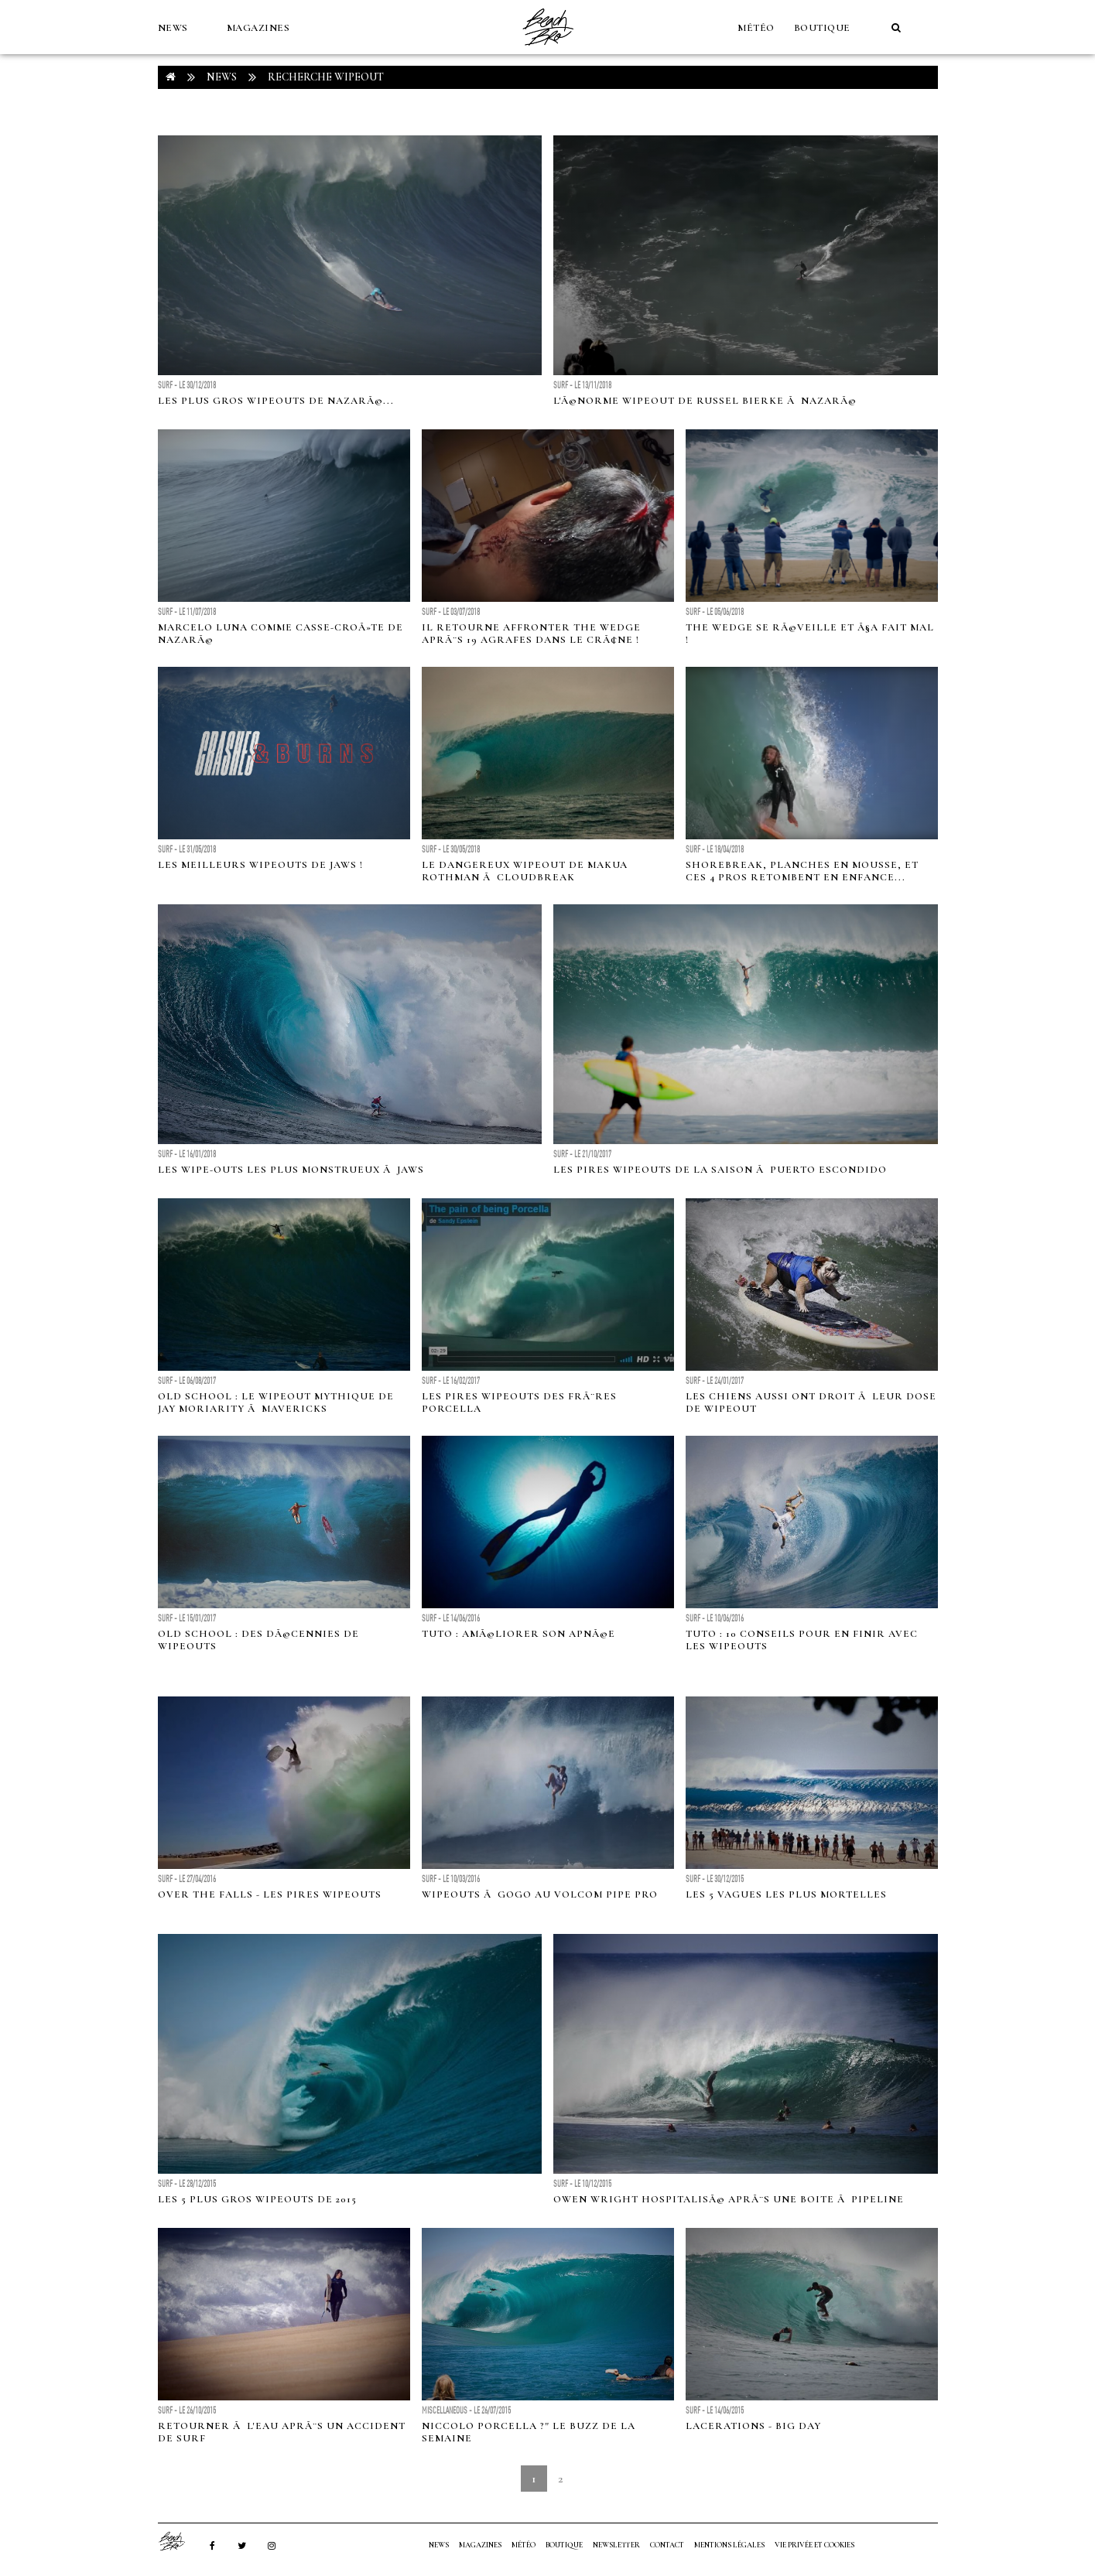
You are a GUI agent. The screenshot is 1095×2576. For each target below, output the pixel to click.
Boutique (822, 28)
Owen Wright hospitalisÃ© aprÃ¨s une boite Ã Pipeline (728, 2199)
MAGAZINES (258, 28)
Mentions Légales (729, 2545)
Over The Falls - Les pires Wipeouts (270, 1894)
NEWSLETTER (616, 2545)
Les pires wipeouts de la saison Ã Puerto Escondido (720, 1169)
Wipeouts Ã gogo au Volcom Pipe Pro (540, 1894)
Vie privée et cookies (814, 2545)
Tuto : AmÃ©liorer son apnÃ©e (518, 1634)
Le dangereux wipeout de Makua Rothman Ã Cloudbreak (525, 871)
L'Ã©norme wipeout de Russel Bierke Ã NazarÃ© (705, 401)
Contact (667, 2545)
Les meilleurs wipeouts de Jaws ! (260, 865)
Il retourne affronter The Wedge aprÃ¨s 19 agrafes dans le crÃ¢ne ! (531, 633)
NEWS (173, 28)
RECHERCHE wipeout (326, 77)
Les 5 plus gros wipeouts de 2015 (257, 2199)
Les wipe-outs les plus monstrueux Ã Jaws (291, 1169)
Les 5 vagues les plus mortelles (786, 1894)
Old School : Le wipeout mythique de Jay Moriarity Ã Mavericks (276, 1402)
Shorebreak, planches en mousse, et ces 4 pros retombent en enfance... (802, 871)
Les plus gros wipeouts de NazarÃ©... (276, 401)
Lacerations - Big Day (753, 2426)
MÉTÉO (756, 28)
